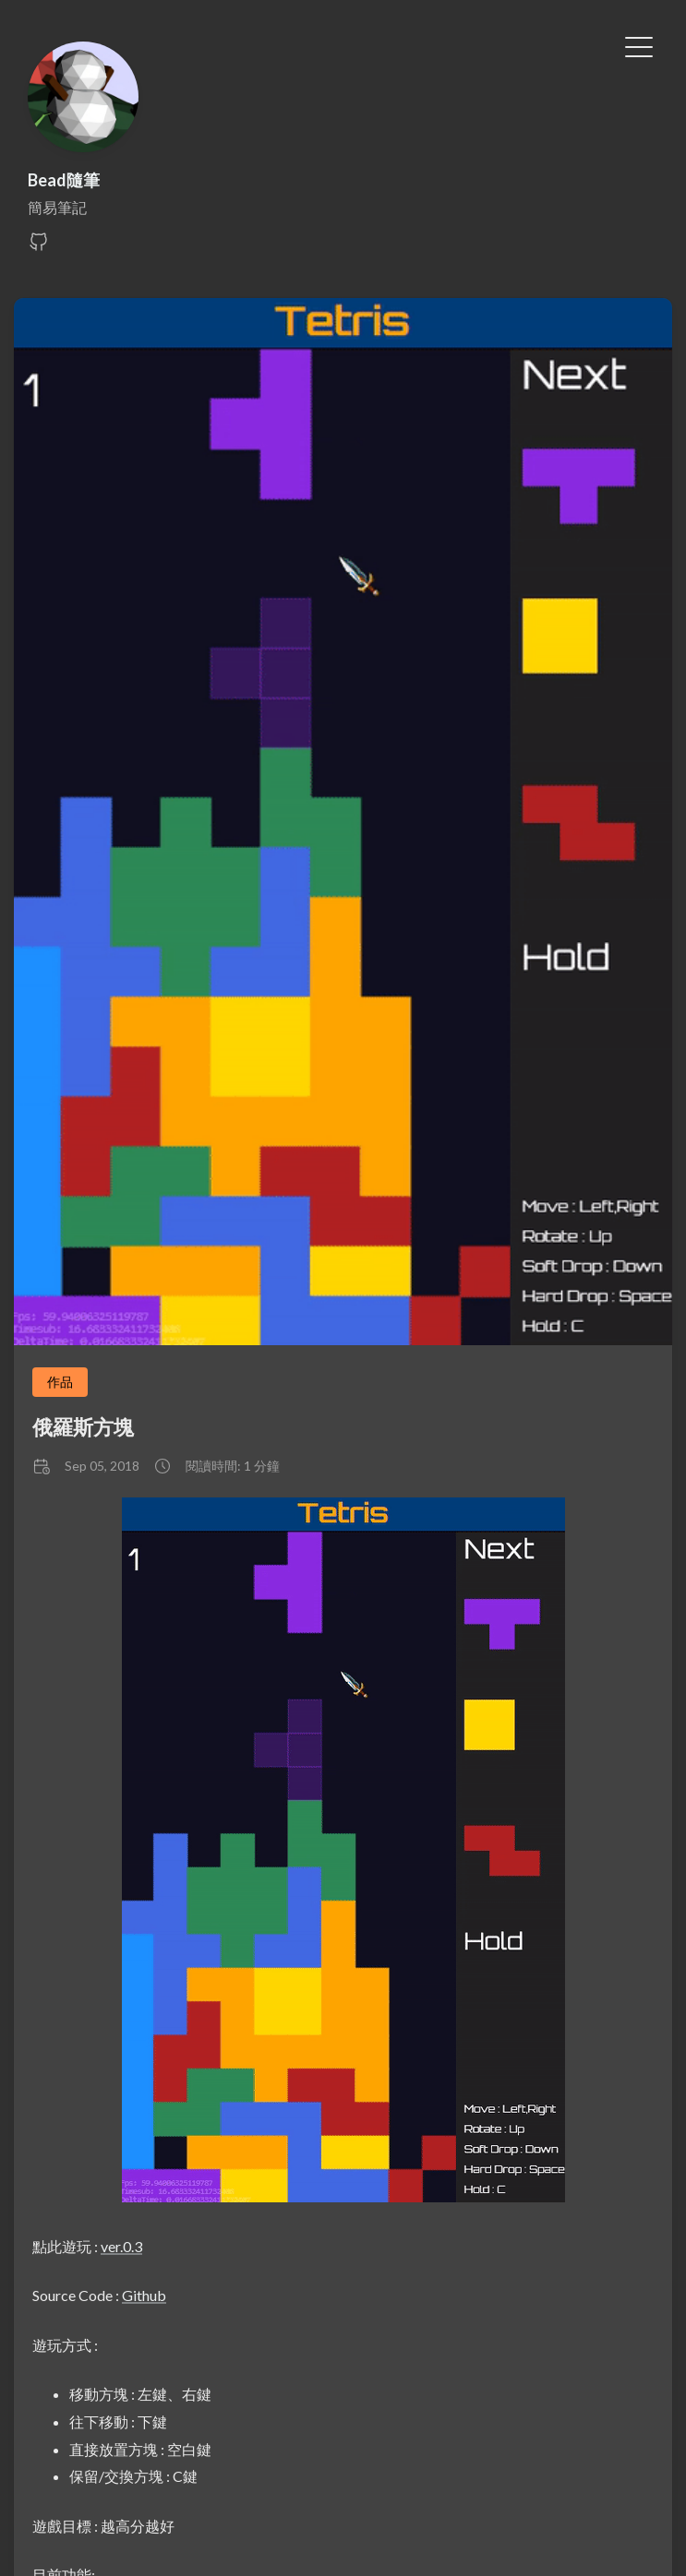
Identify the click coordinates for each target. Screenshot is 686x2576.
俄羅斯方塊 (83, 1426)
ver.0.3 (121, 2246)
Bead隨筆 (64, 180)
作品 (60, 1381)
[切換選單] (639, 45)
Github (144, 2295)
